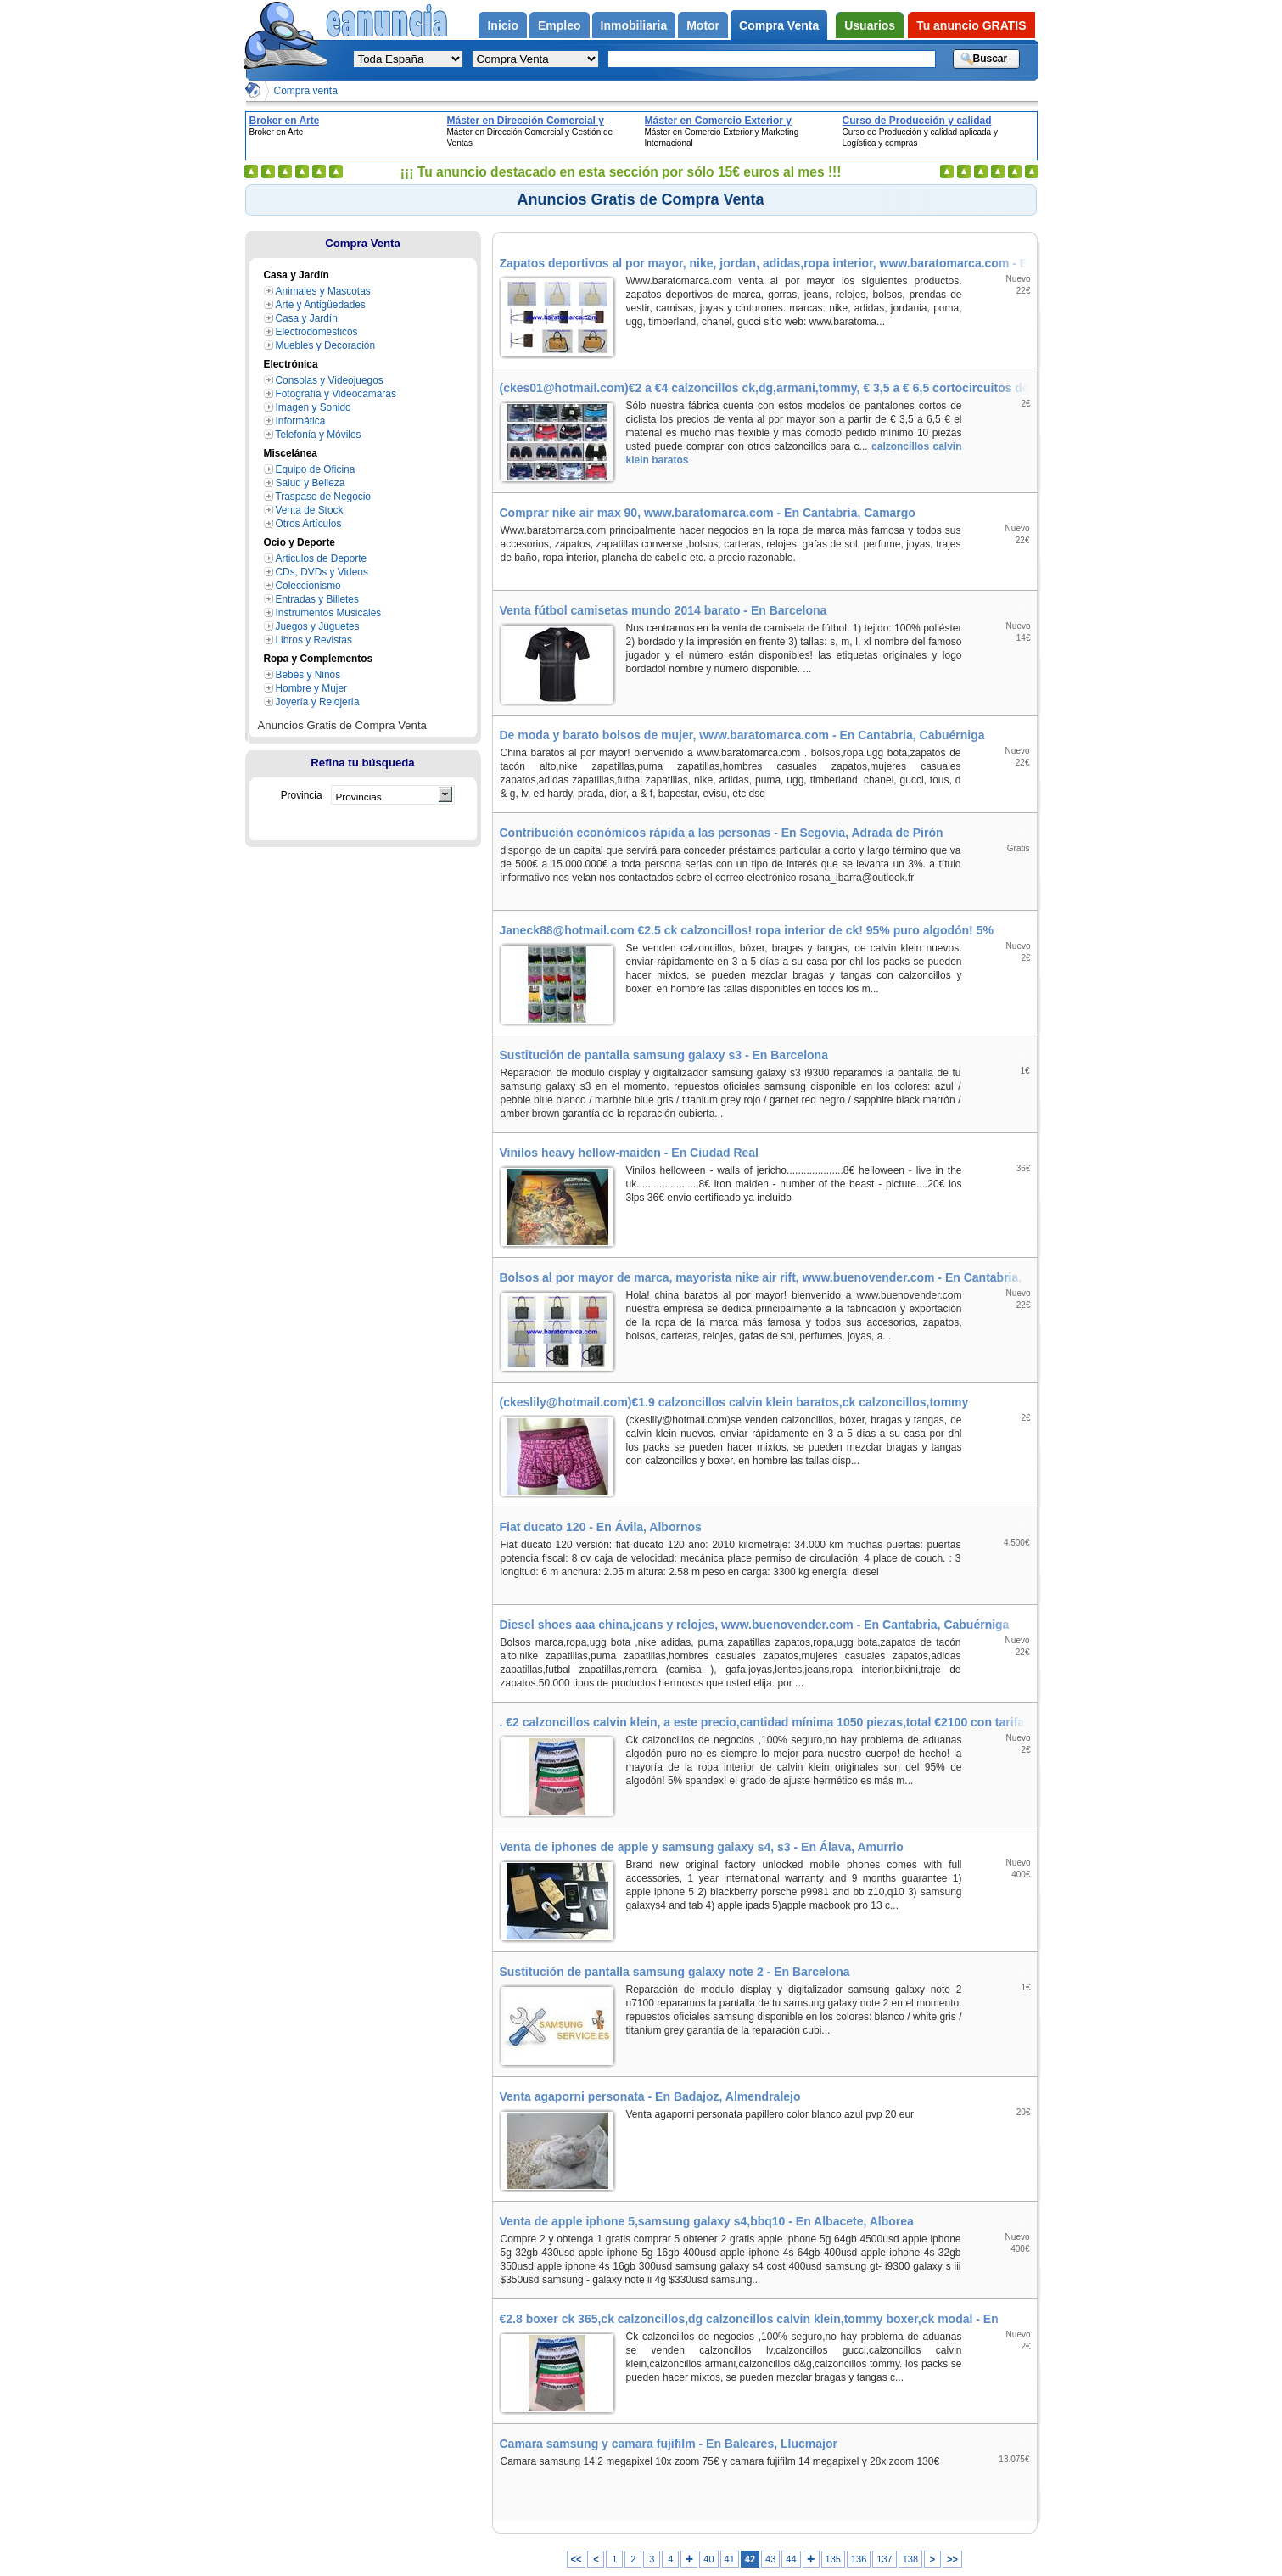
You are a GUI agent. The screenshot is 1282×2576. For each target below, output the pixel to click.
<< (576, 2559)
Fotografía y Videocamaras (336, 394)
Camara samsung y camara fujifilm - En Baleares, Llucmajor (668, 2443)
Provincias (359, 796)
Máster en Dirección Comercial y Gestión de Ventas (525, 120)
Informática (301, 421)
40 (708, 2559)
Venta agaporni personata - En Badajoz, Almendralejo (650, 2096)
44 (791, 2559)
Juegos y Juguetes (318, 626)
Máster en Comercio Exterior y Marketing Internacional (718, 120)
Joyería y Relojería (318, 702)
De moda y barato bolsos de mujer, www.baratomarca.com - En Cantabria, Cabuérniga (742, 735)
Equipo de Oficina (315, 469)
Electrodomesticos (317, 332)
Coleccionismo (308, 586)
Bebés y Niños (308, 675)
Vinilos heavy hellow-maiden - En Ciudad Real (629, 1152)
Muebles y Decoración (326, 345)
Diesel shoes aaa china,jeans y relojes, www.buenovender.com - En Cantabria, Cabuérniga (755, 1624)
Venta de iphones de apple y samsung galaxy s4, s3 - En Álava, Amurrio (702, 1847)
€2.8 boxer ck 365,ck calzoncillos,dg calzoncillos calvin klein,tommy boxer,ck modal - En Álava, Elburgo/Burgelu (768, 2319)
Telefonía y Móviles (318, 435)
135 (833, 2559)
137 (884, 2559)
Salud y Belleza (310, 483)
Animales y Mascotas (323, 291)
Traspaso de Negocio (323, 496)
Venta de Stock (310, 510)
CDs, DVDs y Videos (322, 572)
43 (770, 2559)
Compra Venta (362, 243)
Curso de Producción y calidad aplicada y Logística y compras (918, 120)
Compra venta (306, 91)
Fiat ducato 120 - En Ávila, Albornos (601, 1527)
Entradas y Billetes (317, 599)
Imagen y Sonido (313, 407)
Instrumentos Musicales (329, 613)
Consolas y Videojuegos (329, 380)
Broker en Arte (284, 120)
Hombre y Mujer (311, 688)
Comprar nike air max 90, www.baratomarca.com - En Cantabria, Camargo (707, 512)
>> (952, 2559)
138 (910, 2559)
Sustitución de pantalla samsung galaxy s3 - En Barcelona (664, 1055)
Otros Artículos (309, 524)
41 (730, 2559)
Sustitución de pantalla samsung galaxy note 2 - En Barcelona (675, 1971)
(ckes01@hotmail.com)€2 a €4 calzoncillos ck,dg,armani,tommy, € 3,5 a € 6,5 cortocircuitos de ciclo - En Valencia (768, 388)
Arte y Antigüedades (321, 305)
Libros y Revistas (314, 640)
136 (858, 2559)
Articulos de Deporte (321, 558)
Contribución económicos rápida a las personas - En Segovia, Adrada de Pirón (721, 832)
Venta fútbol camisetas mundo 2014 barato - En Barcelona (663, 610)
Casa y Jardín (307, 318)
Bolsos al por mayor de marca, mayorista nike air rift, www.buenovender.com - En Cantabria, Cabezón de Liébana (768, 1277)
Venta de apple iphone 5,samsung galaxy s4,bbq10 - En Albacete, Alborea (707, 2221)
